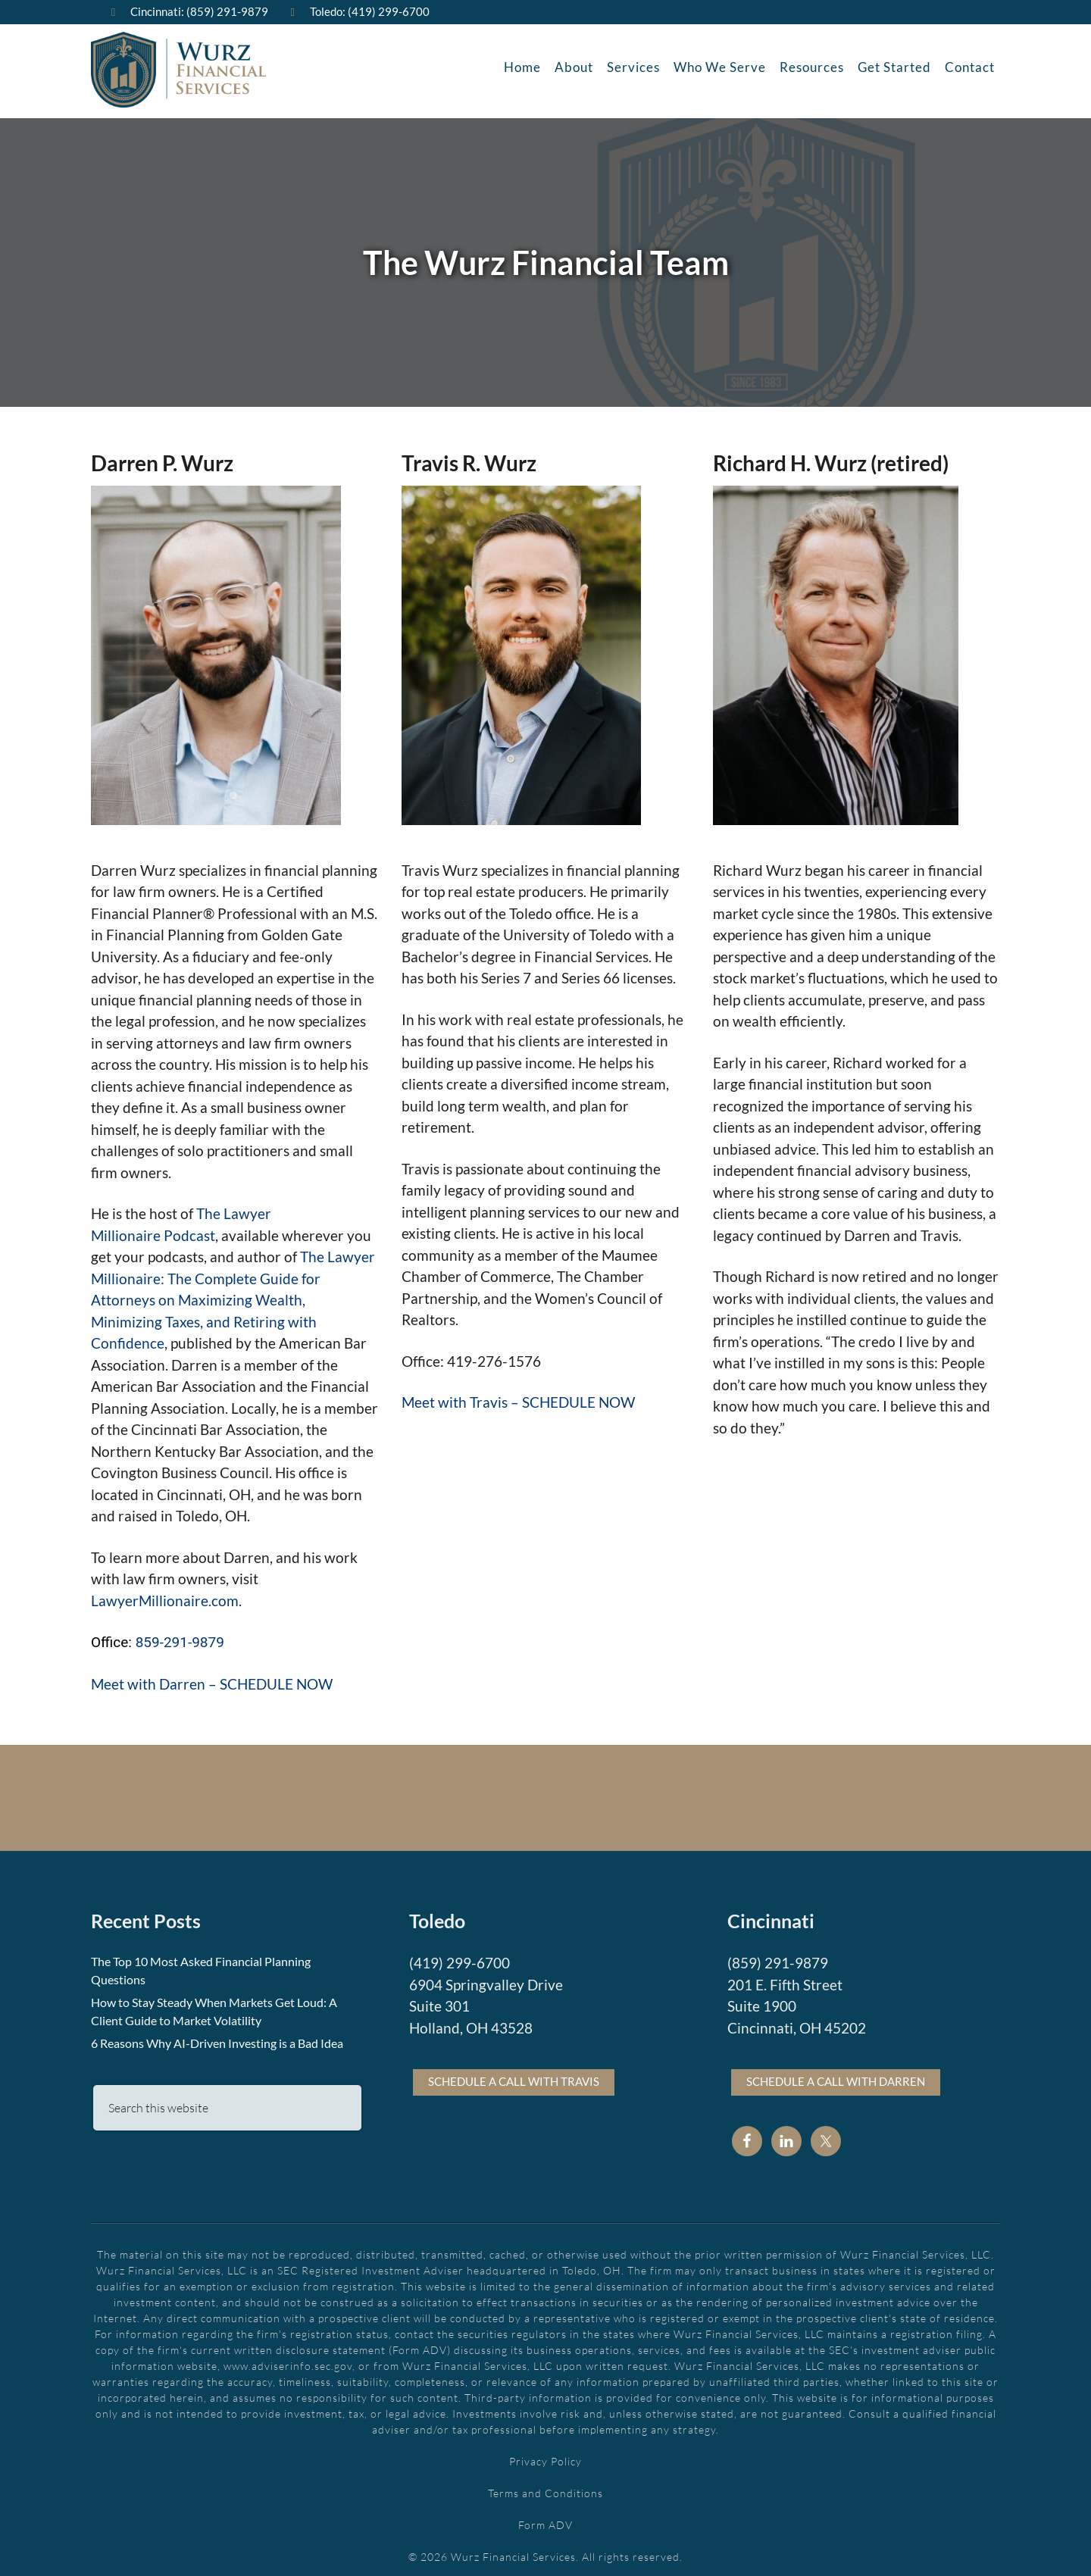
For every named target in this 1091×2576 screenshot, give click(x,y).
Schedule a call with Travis (513, 2077)
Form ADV (545, 2521)
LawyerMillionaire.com (165, 1596)
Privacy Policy (545, 2457)
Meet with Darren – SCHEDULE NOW (212, 1680)
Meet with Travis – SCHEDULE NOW (518, 1398)
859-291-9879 (180, 1638)
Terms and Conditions (545, 2489)
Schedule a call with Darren (835, 2077)
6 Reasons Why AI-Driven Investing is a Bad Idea (217, 2039)
